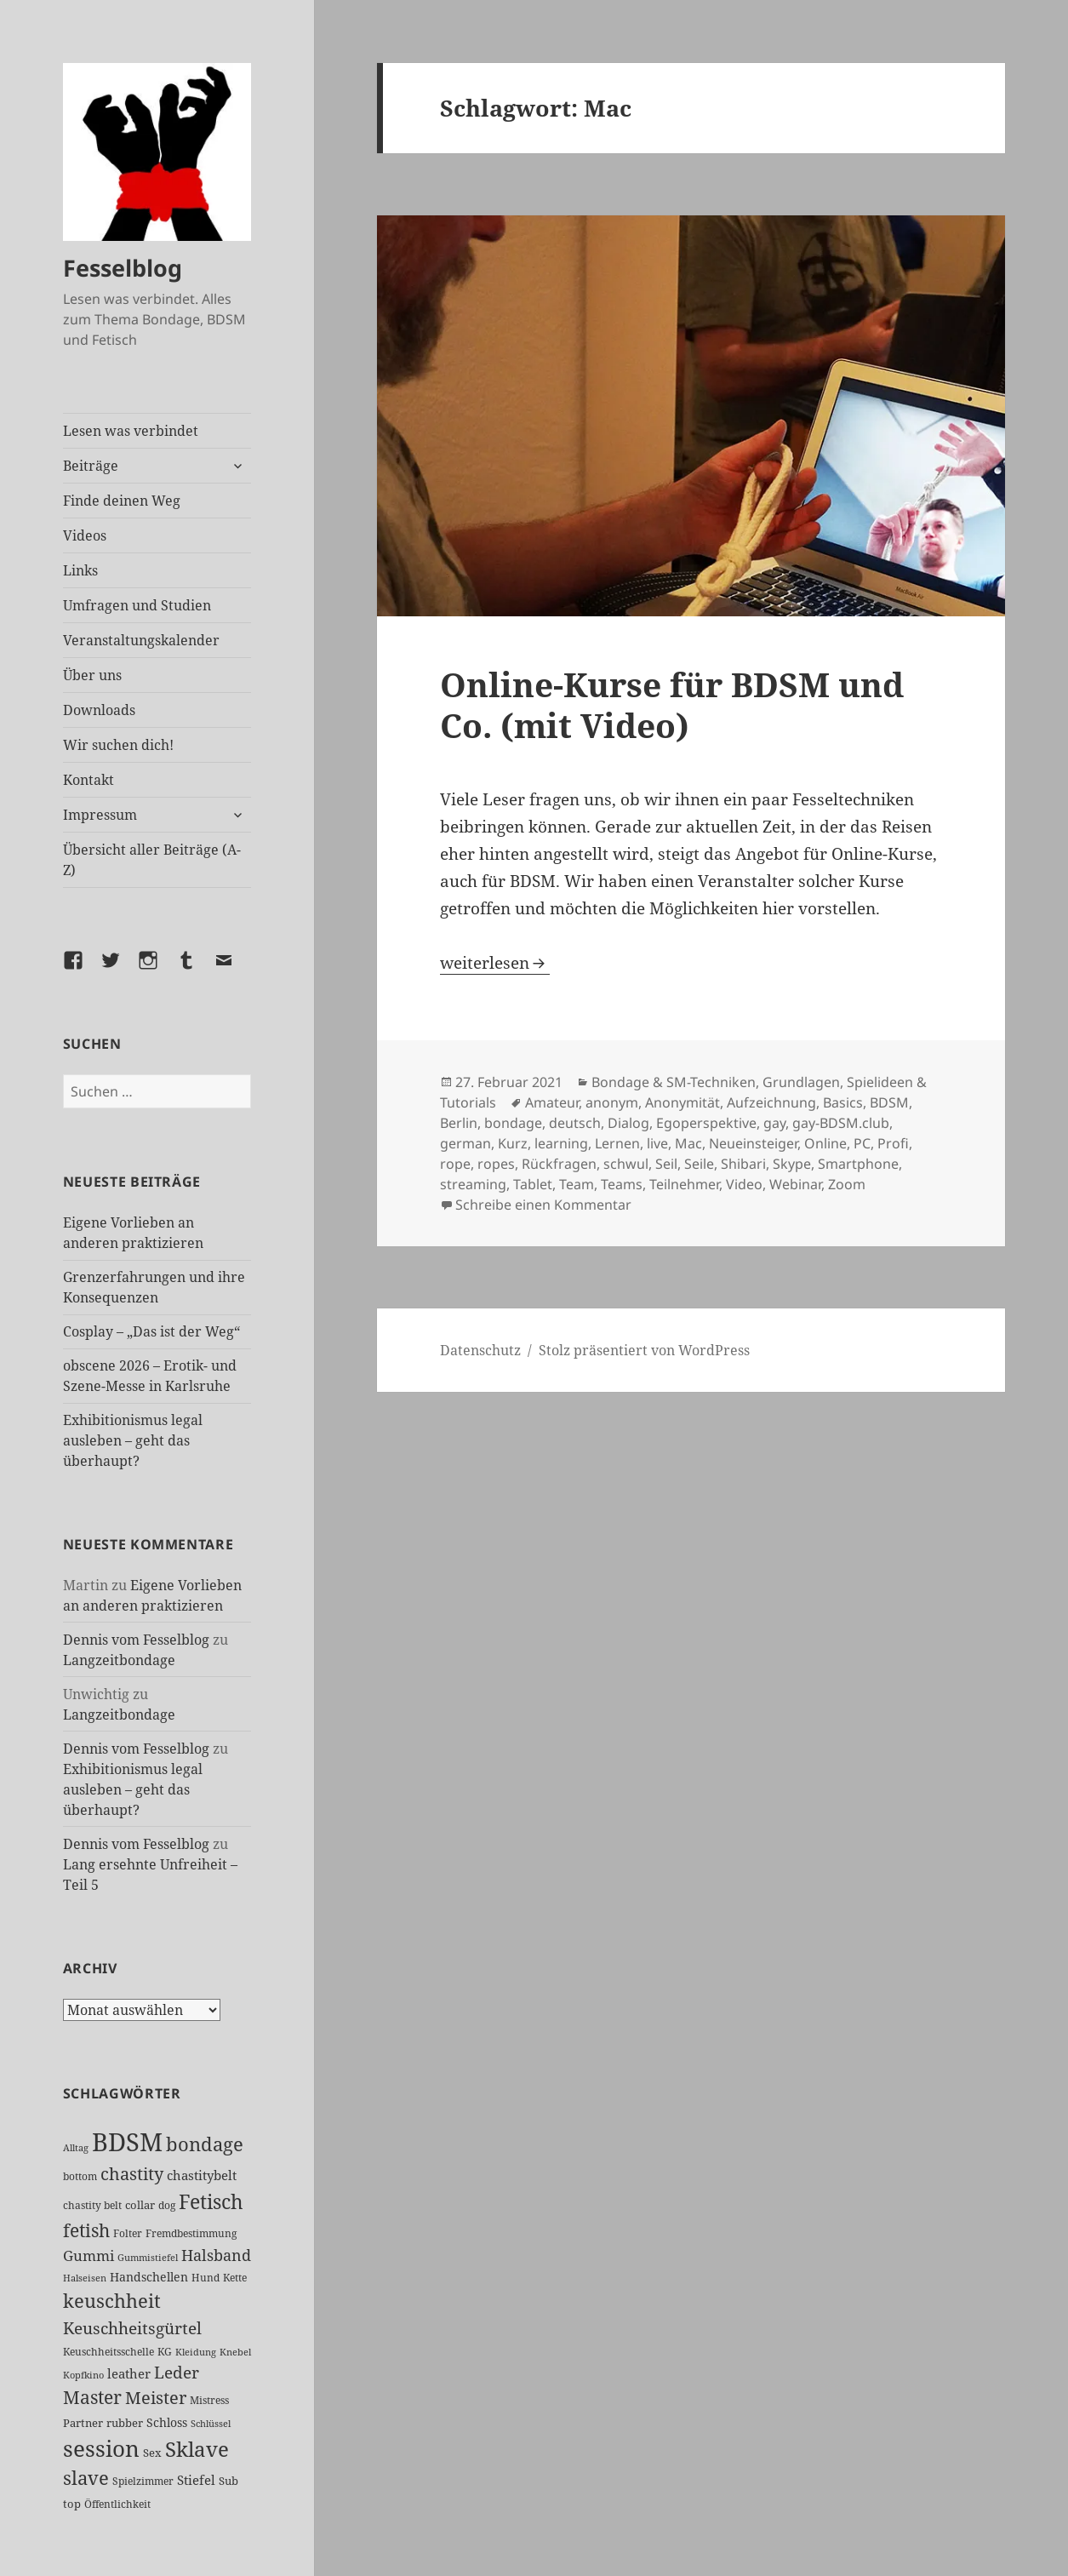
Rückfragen (559, 1163)
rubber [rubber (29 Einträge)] (124, 2422)
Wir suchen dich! (118, 745)
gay (774, 1122)
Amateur (552, 1102)
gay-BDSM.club (840, 1122)
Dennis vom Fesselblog (136, 1639)
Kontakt (88, 779)
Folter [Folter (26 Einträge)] (127, 2233)
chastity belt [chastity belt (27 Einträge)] (92, 2205)
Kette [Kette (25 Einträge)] (235, 2277)
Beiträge (90, 465)
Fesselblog (122, 267)
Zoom (846, 1184)
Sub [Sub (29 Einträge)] (228, 2480)
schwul (625, 1163)
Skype (792, 1163)
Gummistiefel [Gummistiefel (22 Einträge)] (147, 2257)
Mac (688, 1143)
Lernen (617, 1143)
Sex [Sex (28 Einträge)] (152, 2453)
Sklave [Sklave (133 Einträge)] (197, 2449)
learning (561, 1143)
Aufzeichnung (771, 1102)
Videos (84, 535)
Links (80, 570)
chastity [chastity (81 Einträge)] (131, 2173)
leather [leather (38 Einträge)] (129, 2373)
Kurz (513, 1143)
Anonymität (682, 1102)
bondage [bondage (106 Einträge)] (204, 2144)
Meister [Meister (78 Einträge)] (155, 2397)
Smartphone (858, 1163)
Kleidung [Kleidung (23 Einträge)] (195, 2351)
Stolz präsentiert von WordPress (644, 1350)
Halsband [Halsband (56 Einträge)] (216, 2255)
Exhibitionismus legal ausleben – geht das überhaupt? (133, 1440)
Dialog (628, 1122)
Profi (893, 1143)
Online (825, 1143)
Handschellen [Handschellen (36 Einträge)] (149, 2277)
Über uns (92, 675)
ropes (496, 1163)
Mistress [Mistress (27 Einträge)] (209, 2400)
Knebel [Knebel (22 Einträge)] (235, 2351)
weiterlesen (495, 963)
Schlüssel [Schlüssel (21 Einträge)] (211, 2424)
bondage (513, 1122)
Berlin (458, 1122)
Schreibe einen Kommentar (543, 1204)
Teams (622, 1184)
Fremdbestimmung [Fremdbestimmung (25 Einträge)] (191, 2233)
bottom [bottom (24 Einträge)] (80, 2176)
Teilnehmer (684, 1184)
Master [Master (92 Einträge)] (92, 2397)
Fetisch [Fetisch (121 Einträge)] (211, 2201)
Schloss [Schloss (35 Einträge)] (166, 2422)
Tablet (532, 1184)
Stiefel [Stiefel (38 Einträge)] (196, 2479)
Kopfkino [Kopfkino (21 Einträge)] (83, 2375)
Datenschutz (480, 1350)
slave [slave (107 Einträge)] (86, 2477)
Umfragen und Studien (137, 605)
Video (744, 1184)
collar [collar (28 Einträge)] (140, 2205)
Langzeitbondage (119, 1660)
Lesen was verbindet (130, 430)
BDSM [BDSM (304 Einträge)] (127, 2142)
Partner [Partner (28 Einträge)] (83, 2423)
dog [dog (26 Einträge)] (166, 2205)
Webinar (795, 1184)
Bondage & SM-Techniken (673, 1082)
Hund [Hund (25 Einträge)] (205, 2277)
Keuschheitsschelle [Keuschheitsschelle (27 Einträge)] (108, 2351)
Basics (843, 1102)
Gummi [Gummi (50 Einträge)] (88, 2255)
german (465, 1143)
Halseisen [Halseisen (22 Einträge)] (84, 2277)
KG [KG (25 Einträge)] (164, 2351)
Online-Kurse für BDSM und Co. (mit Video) (672, 704)
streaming (473, 1184)
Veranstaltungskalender (141, 640)
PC (862, 1143)
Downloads (99, 710)
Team (576, 1184)
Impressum (100, 814)
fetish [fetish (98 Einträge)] (86, 2230)
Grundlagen (801, 1082)
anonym (611, 1102)
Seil (666, 1163)
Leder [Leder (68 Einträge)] (176, 2372)
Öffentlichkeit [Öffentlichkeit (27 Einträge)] (117, 2504)
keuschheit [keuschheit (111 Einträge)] (112, 2300)
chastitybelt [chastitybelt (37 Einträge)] (202, 2175)
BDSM (889, 1102)
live (657, 1143)
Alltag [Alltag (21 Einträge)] (76, 2148)
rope (455, 1163)
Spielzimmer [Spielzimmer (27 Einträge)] (143, 2481)
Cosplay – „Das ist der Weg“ (151, 1331)
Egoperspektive (706, 1122)
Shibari (743, 1163)
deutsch (575, 1122)
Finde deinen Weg (121, 500)
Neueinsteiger (753, 1143)
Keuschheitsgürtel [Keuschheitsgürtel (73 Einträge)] (132, 2327)
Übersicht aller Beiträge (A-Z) (152, 859)
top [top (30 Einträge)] (72, 2503)
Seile (699, 1163)
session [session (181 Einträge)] (101, 2448)
